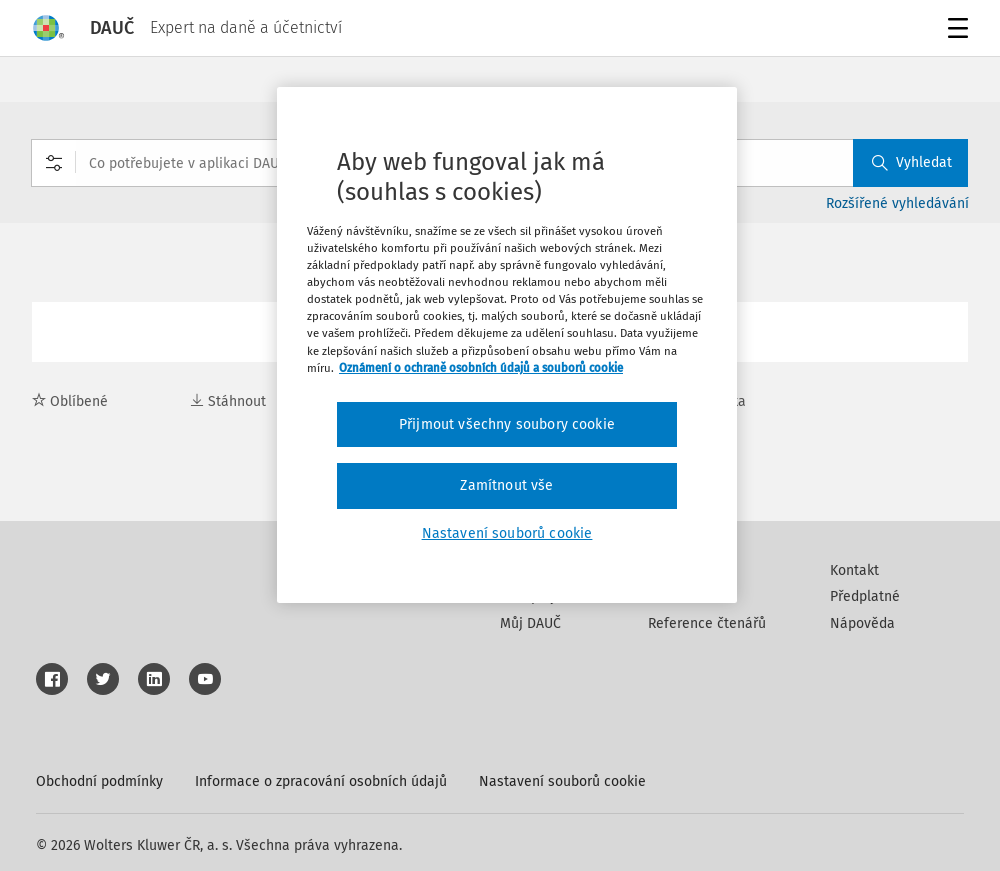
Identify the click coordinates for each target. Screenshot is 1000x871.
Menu (954, 30)
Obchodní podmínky (99, 781)
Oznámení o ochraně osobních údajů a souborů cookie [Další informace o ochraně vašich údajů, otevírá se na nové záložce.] (481, 368)
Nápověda (862, 623)
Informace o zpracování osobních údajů (321, 781)
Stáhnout (228, 401)
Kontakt (854, 570)
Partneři (673, 596)
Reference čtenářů (707, 623)
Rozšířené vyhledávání (897, 203)
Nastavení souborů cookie (562, 781)
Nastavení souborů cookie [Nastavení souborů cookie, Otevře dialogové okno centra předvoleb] (507, 533)
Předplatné (865, 596)
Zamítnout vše (506, 485)
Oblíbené (70, 401)
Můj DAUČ (530, 623)
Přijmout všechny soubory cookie (507, 424)
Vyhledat (912, 162)
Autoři (667, 570)
